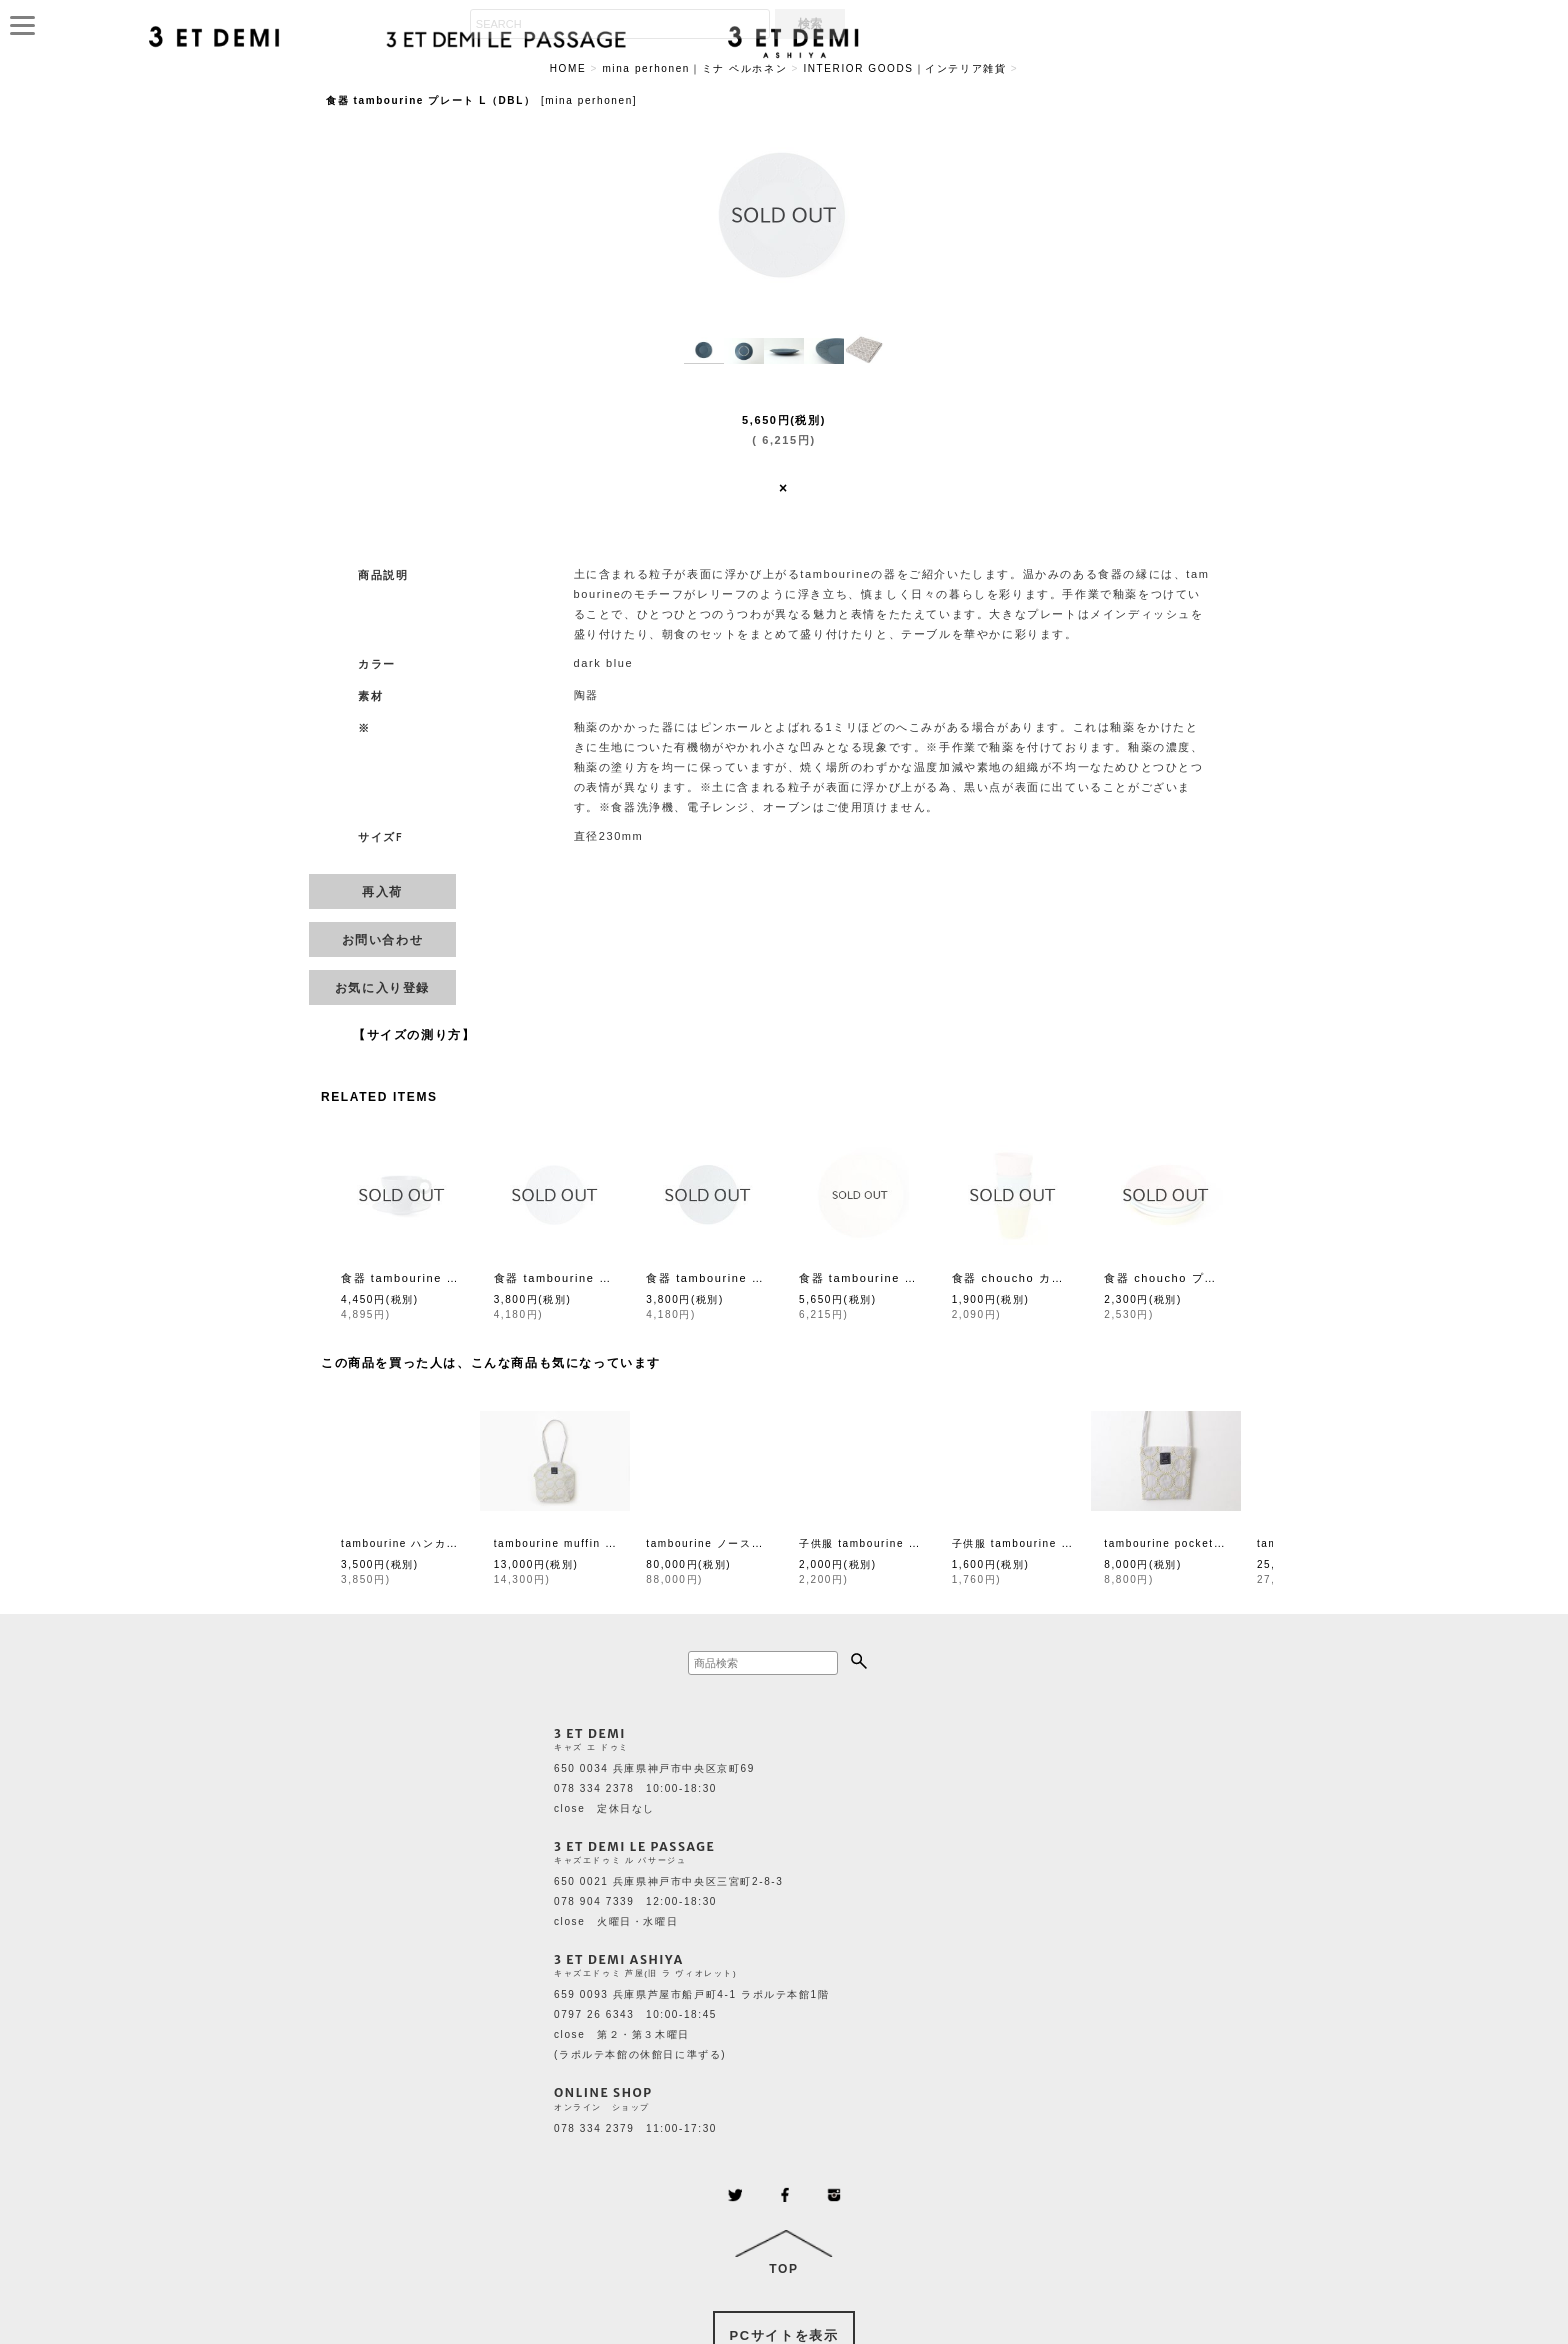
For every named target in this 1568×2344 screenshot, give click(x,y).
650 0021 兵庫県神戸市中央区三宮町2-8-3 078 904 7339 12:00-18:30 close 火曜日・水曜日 (668, 1901)
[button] (704, 351)
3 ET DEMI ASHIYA (619, 1959)
